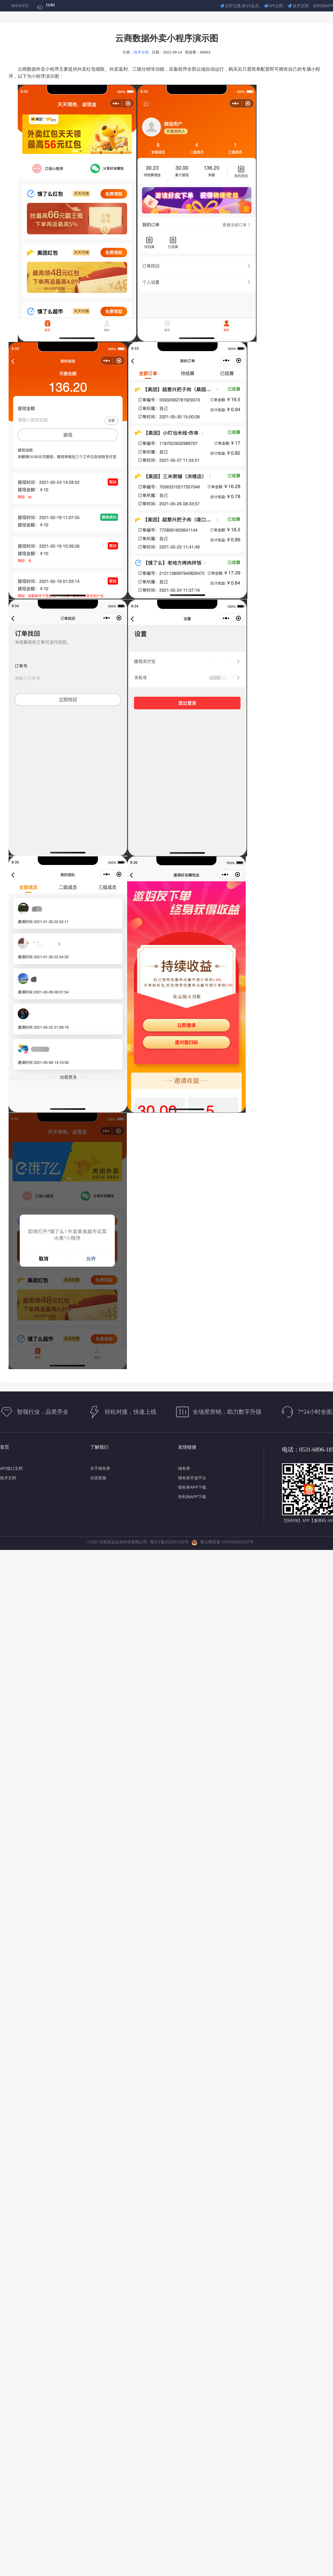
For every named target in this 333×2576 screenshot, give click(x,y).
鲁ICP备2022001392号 (170, 1542)
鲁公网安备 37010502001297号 (222, 1542)
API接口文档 (11, 1468)
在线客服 (98, 1478)
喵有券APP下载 (192, 1487)
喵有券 (184, 1468)
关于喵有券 (100, 1468)
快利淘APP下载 (192, 1496)
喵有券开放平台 (192, 1478)
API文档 (273, 5)
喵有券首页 (20, 6)
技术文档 (298, 5)
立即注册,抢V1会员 (239, 5)
